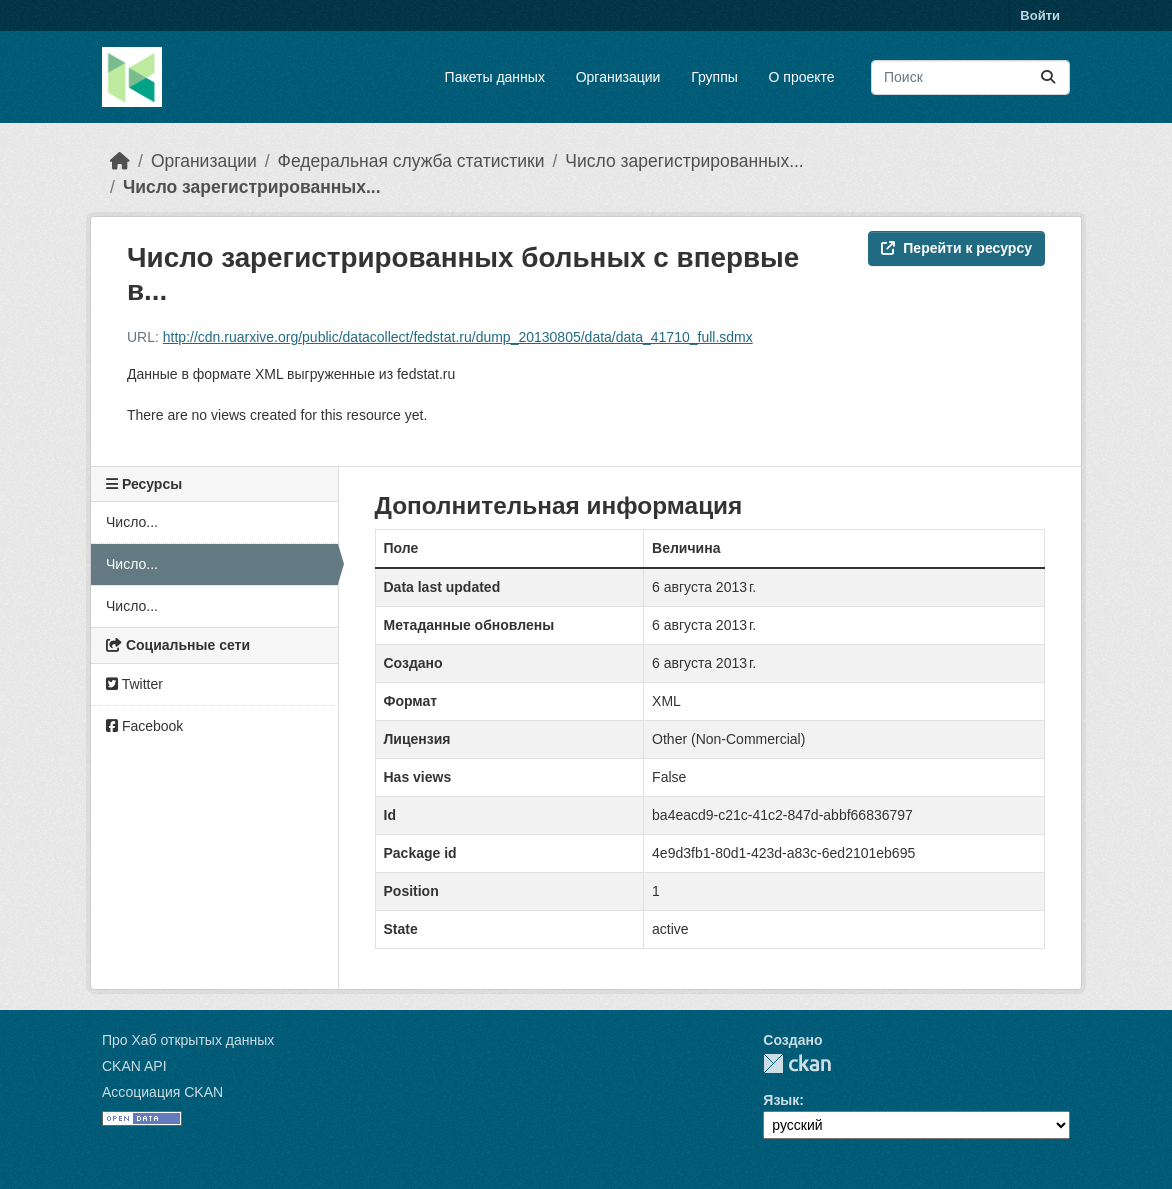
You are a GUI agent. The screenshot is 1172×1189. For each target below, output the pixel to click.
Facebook (144, 726)
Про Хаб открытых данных (188, 1040)
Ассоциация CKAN (162, 1092)
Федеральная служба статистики (411, 161)
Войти (1040, 15)
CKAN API (134, 1066)
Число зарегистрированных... (684, 161)
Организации (618, 77)
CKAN (797, 1063)
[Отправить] (1048, 77)
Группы (714, 77)
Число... (132, 522)
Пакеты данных (495, 77)
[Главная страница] (120, 161)
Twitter (134, 684)
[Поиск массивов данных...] (970, 77)
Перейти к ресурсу (956, 248)
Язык (781, 1100)
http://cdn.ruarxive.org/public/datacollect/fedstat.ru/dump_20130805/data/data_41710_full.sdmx (458, 337)
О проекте (802, 77)
